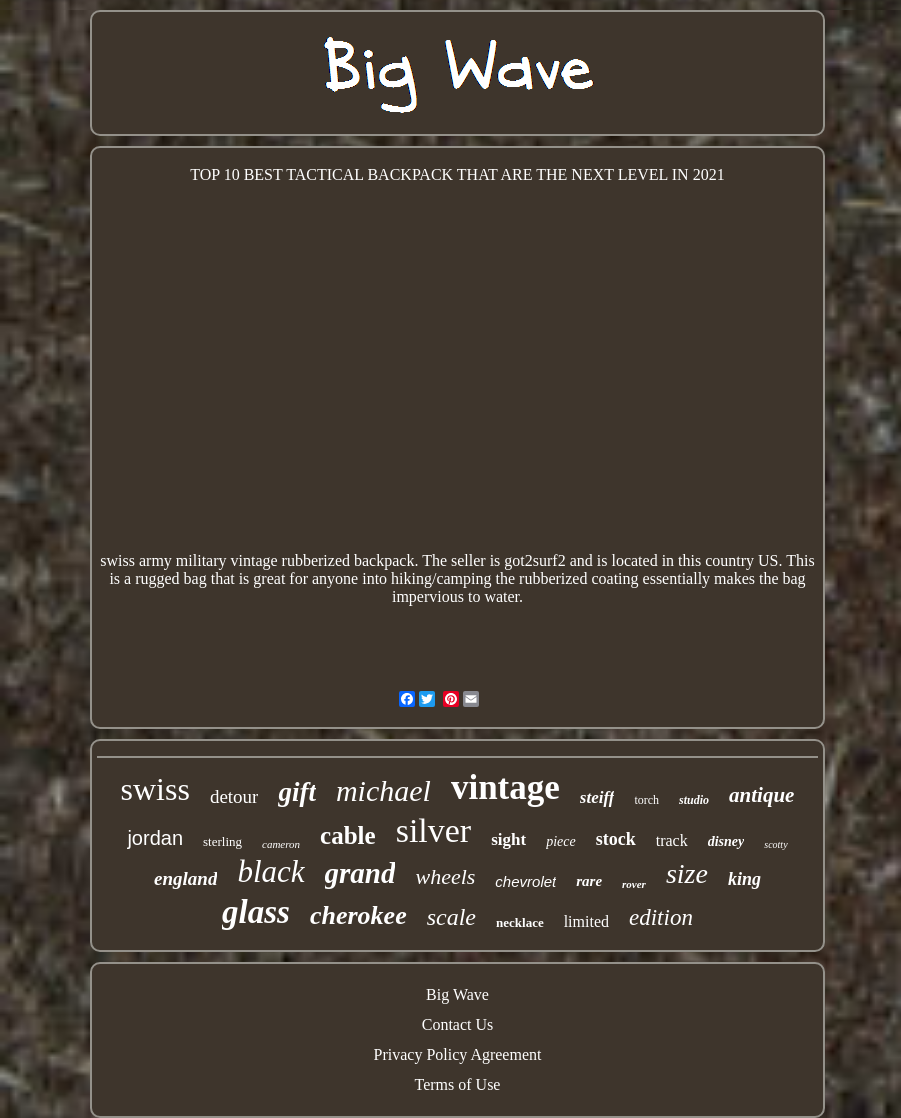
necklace (520, 922)
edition (661, 917)
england (185, 878)
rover (634, 884)
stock (616, 839)
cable (348, 835)
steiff (597, 797)
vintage (505, 787)
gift (297, 792)
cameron (281, 844)
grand (360, 873)
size (687, 873)
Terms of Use (458, 1084)
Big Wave (457, 994)
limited (586, 921)
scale (451, 917)
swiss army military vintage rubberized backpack (257, 560)
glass (256, 912)
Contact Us (458, 1024)
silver (434, 830)
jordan (155, 838)
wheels (445, 876)
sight (508, 839)
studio (694, 800)
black (270, 871)
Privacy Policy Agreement (458, 1054)
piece (561, 841)
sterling (222, 841)
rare (589, 881)
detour (234, 796)
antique (761, 795)
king (744, 879)
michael (383, 790)
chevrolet (525, 881)
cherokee (358, 915)
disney (726, 841)
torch (646, 800)
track (672, 840)
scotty (775, 844)
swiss (155, 789)
